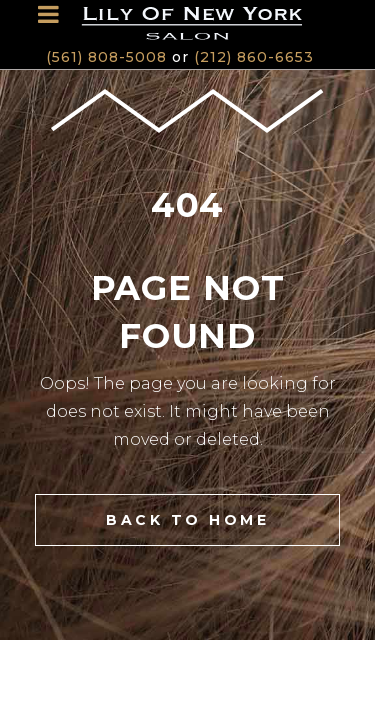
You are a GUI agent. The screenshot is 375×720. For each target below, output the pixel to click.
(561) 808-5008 (106, 57)
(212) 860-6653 (254, 57)
